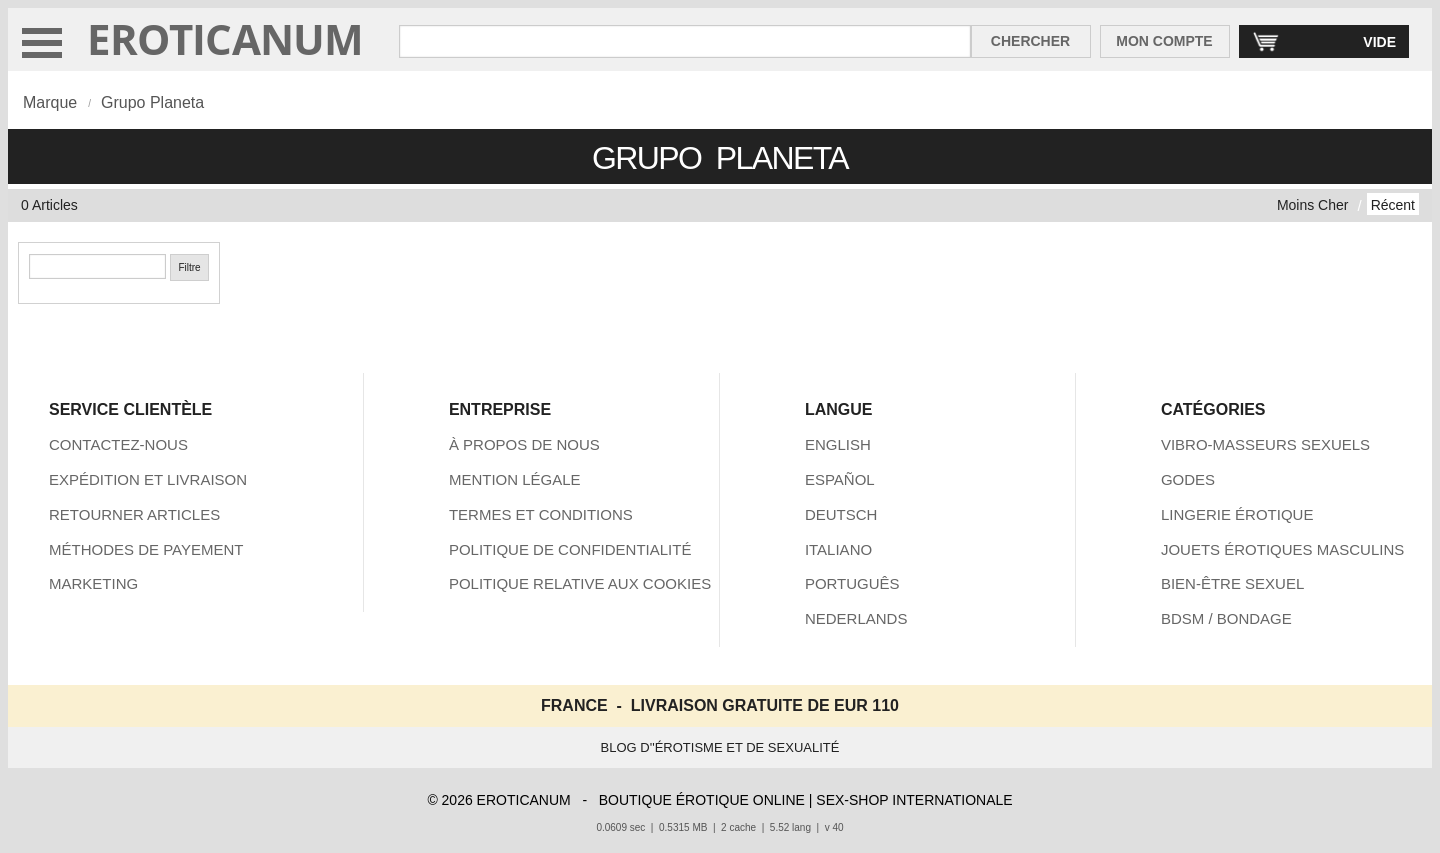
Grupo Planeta (152, 102)
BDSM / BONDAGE (1226, 618)
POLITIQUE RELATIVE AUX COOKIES (580, 583)
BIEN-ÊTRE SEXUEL (1232, 583)
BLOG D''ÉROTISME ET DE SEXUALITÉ (720, 747)
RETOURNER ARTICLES (134, 514)
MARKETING (93, 583)
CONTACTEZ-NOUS (118, 444)
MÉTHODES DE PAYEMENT (146, 549)
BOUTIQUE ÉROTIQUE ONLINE (702, 800)
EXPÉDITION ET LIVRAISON (148, 479)
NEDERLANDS (856, 618)
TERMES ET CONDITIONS (541, 514)
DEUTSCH (841, 514)
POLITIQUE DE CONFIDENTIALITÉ (570, 549)
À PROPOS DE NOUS (524, 444)
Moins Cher (1313, 205)
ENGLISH (838, 444)
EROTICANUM (225, 38)
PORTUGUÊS (852, 583)
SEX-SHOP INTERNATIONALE (914, 800)
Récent (1393, 205)
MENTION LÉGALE (515, 479)
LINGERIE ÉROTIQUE (1237, 514)
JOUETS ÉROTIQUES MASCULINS (1282, 549)
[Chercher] (97, 266)
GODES (1188, 479)
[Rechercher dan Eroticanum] (685, 41)
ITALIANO (838, 549)
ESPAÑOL (840, 479)
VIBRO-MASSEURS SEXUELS (1265, 444)
